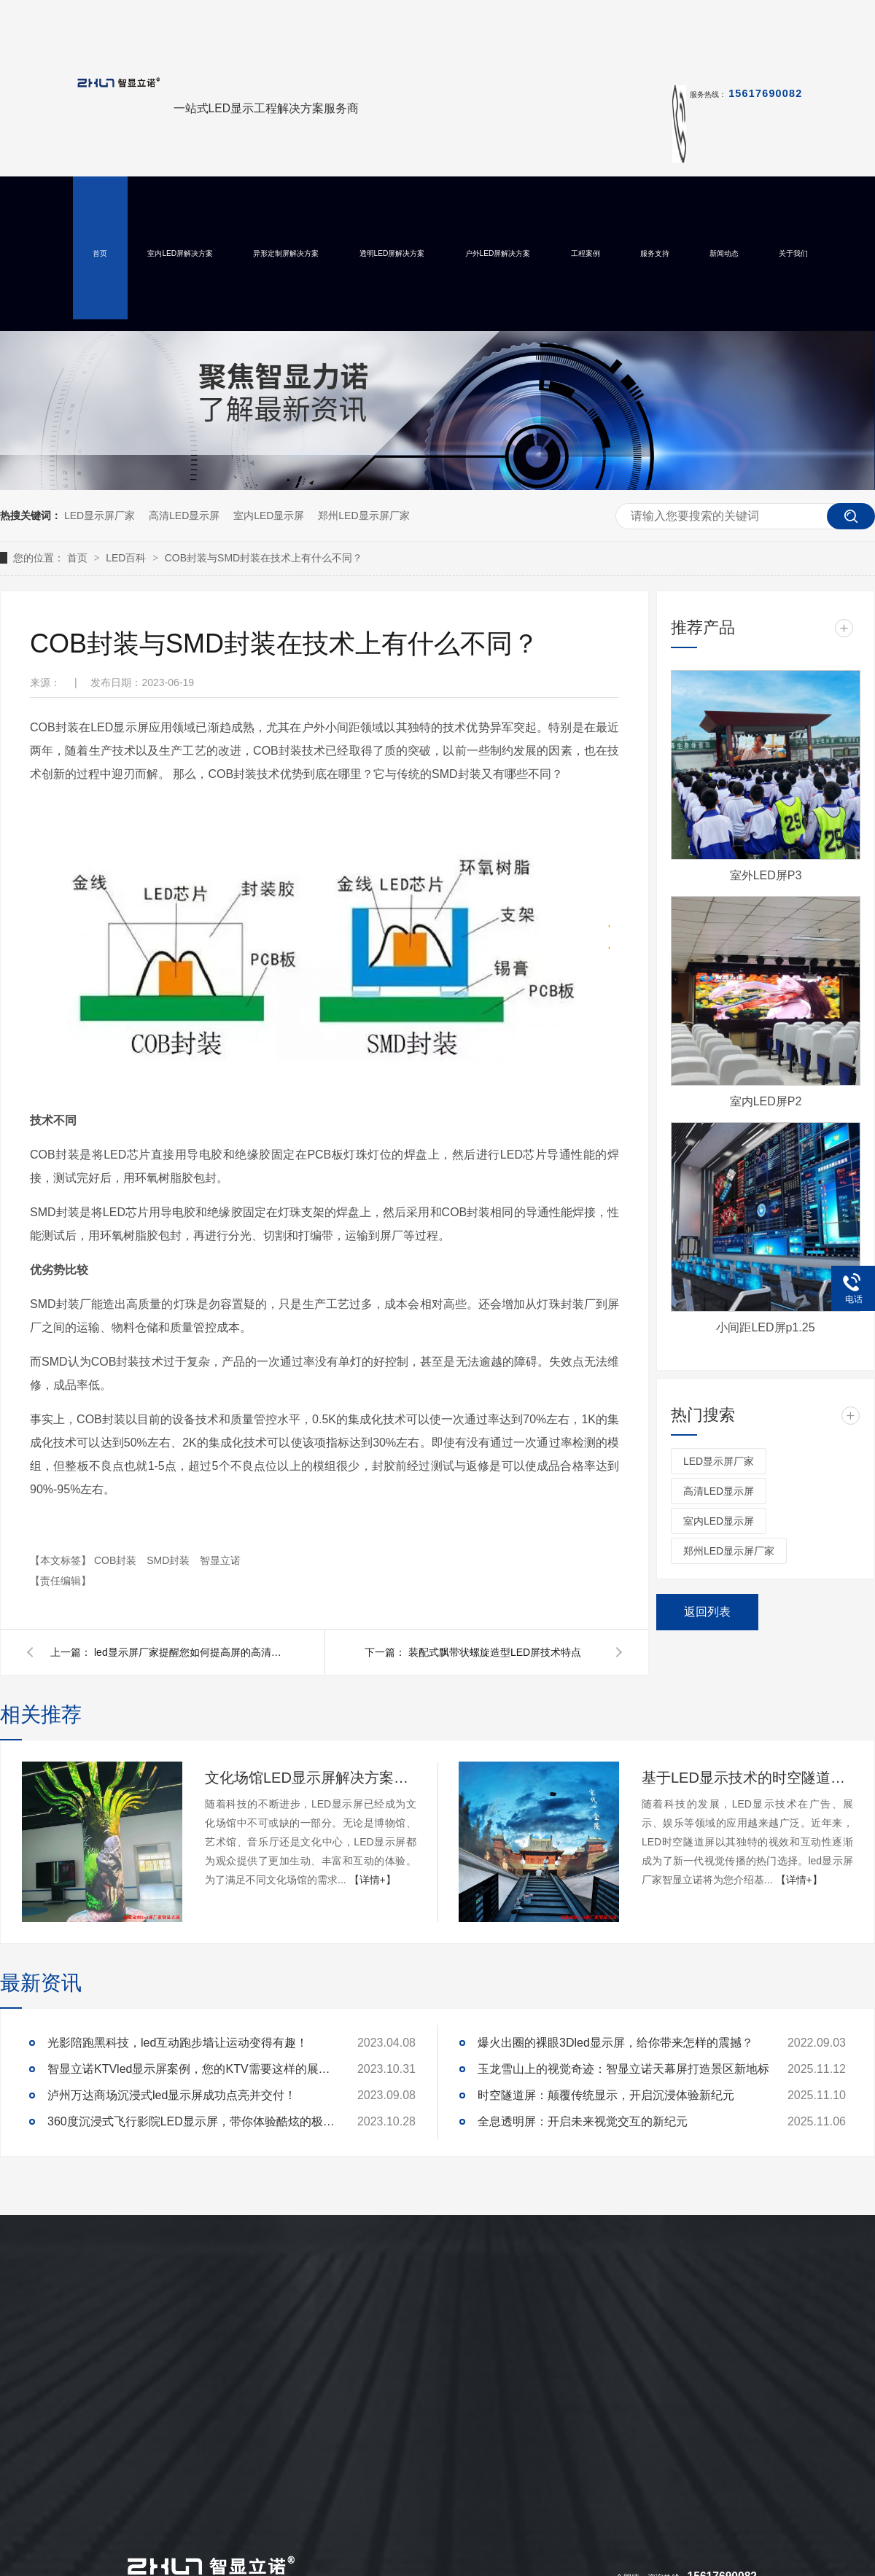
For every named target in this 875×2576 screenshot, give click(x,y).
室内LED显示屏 (268, 515)
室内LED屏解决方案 (180, 253)
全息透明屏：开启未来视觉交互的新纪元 (583, 2121)
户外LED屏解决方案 (498, 253)
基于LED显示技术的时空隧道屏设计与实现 (747, 1778)
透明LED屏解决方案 (392, 253)
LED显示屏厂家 (99, 515)
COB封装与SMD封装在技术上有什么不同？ (263, 558)
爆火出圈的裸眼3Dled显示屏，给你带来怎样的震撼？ (615, 2042)
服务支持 (654, 253)
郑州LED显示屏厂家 (363, 515)
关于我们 (793, 253)
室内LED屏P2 (766, 1101)
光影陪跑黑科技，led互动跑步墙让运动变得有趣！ (177, 2042)
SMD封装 (169, 1560)
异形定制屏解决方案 (286, 253)
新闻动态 (724, 253)
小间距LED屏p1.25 (765, 1327)
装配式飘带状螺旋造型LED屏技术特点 (494, 1652)
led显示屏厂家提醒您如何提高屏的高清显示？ (189, 1652)
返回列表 (707, 1612)
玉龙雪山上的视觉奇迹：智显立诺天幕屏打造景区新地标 (623, 2069)
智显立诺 (220, 1560)
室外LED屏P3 (766, 875)
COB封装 (116, 1560)
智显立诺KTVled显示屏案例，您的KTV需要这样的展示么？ (193, 2069)
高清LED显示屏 (184, 515)
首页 (100, 253)
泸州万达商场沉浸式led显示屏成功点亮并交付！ (171, 2095)
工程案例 (585, 253)
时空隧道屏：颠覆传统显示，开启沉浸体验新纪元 (606, 2095)
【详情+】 (372, 1880)
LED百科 (127, 558)
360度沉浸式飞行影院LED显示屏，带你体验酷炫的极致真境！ (193, 2121)
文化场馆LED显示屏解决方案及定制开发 (310, 1778)
